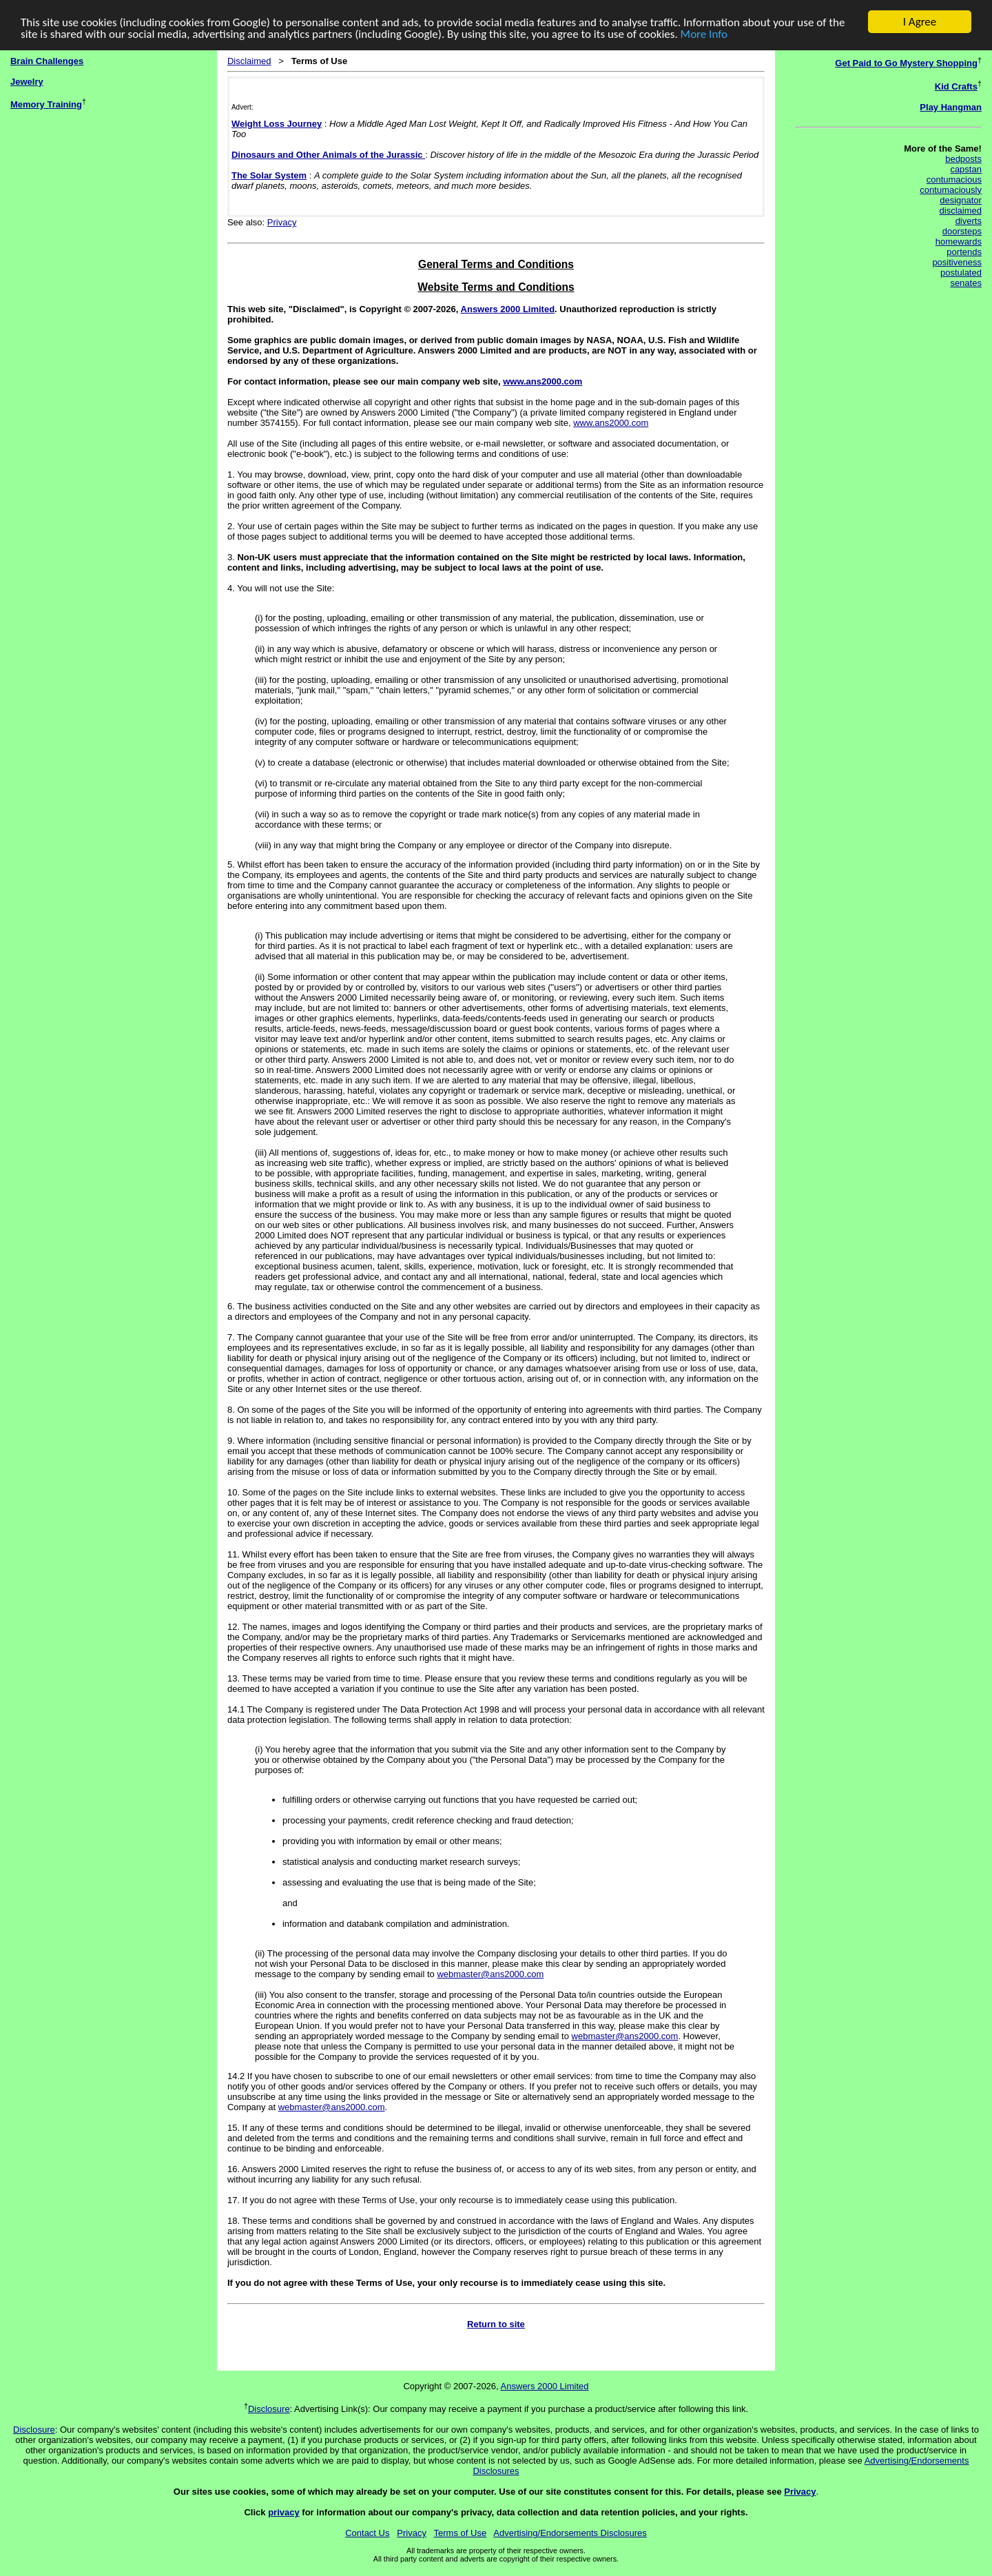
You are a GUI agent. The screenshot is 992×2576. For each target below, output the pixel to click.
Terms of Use (460, 2533)
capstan (966, 169)
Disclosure (269, 2409)
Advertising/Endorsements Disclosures (570, 2533)
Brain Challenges (46, 61)
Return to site (496, 2324)
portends (964, 252)
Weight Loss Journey (276, 123)
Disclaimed (249, 61)
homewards (959, 241)
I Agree (920, 21)
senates (966, 283)
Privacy (282, 222)
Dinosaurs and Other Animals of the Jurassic (328, 154)
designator (961, 200)
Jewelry (26, 81)
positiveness (957, 262)
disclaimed (961, 210)
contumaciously (951, 190)
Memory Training (46, 104)
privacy (284, 2512)
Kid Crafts (956, 86)
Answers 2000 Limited (508, 309)
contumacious (954, 179)
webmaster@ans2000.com (490, 1974)
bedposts (963, 159)
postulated (961, 272)
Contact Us (367, 2533)
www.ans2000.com (542, 381)
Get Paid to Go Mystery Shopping (906, 63)
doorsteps (962, 231)
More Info (704, 33)
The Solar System (269, 175)
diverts (968, 221)
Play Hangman (951, 107)
